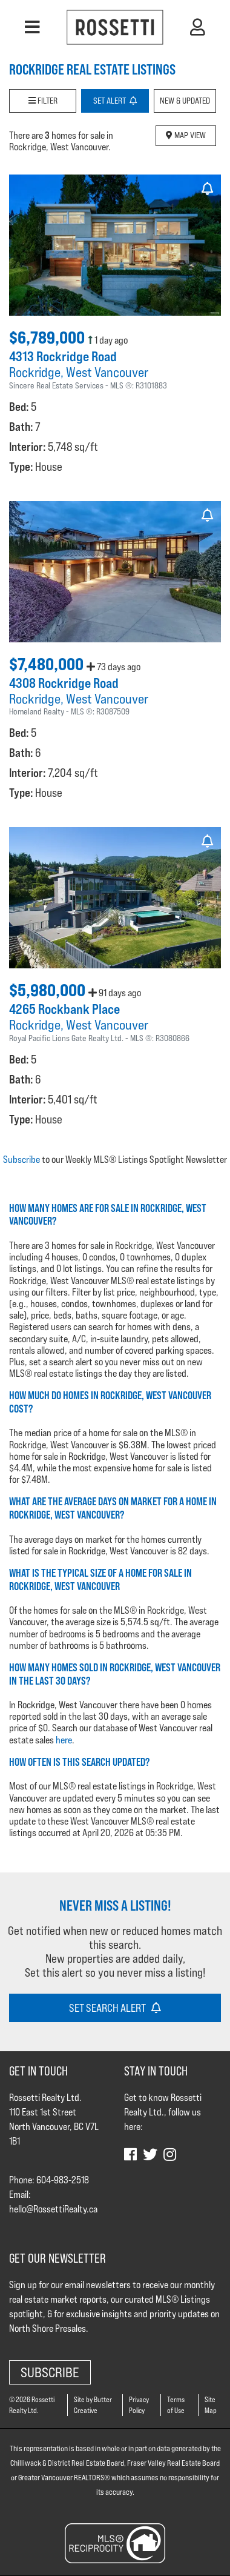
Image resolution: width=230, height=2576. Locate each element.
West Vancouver (107, 372)
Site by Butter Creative (93, 2405)
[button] (32, 27)
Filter (43, 100)
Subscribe (21, 1159)
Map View (186, 135)
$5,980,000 (48, 990)
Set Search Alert (115, 2008)
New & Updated (185, 100)
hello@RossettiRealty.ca (53, 2209)
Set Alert (115, 100)
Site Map (211, 2405)
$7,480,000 (48, 664)
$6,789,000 (48, 337)
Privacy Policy (139, 2405)
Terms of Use (176, 2405)
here (64, 1740)
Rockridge (35, 372)
